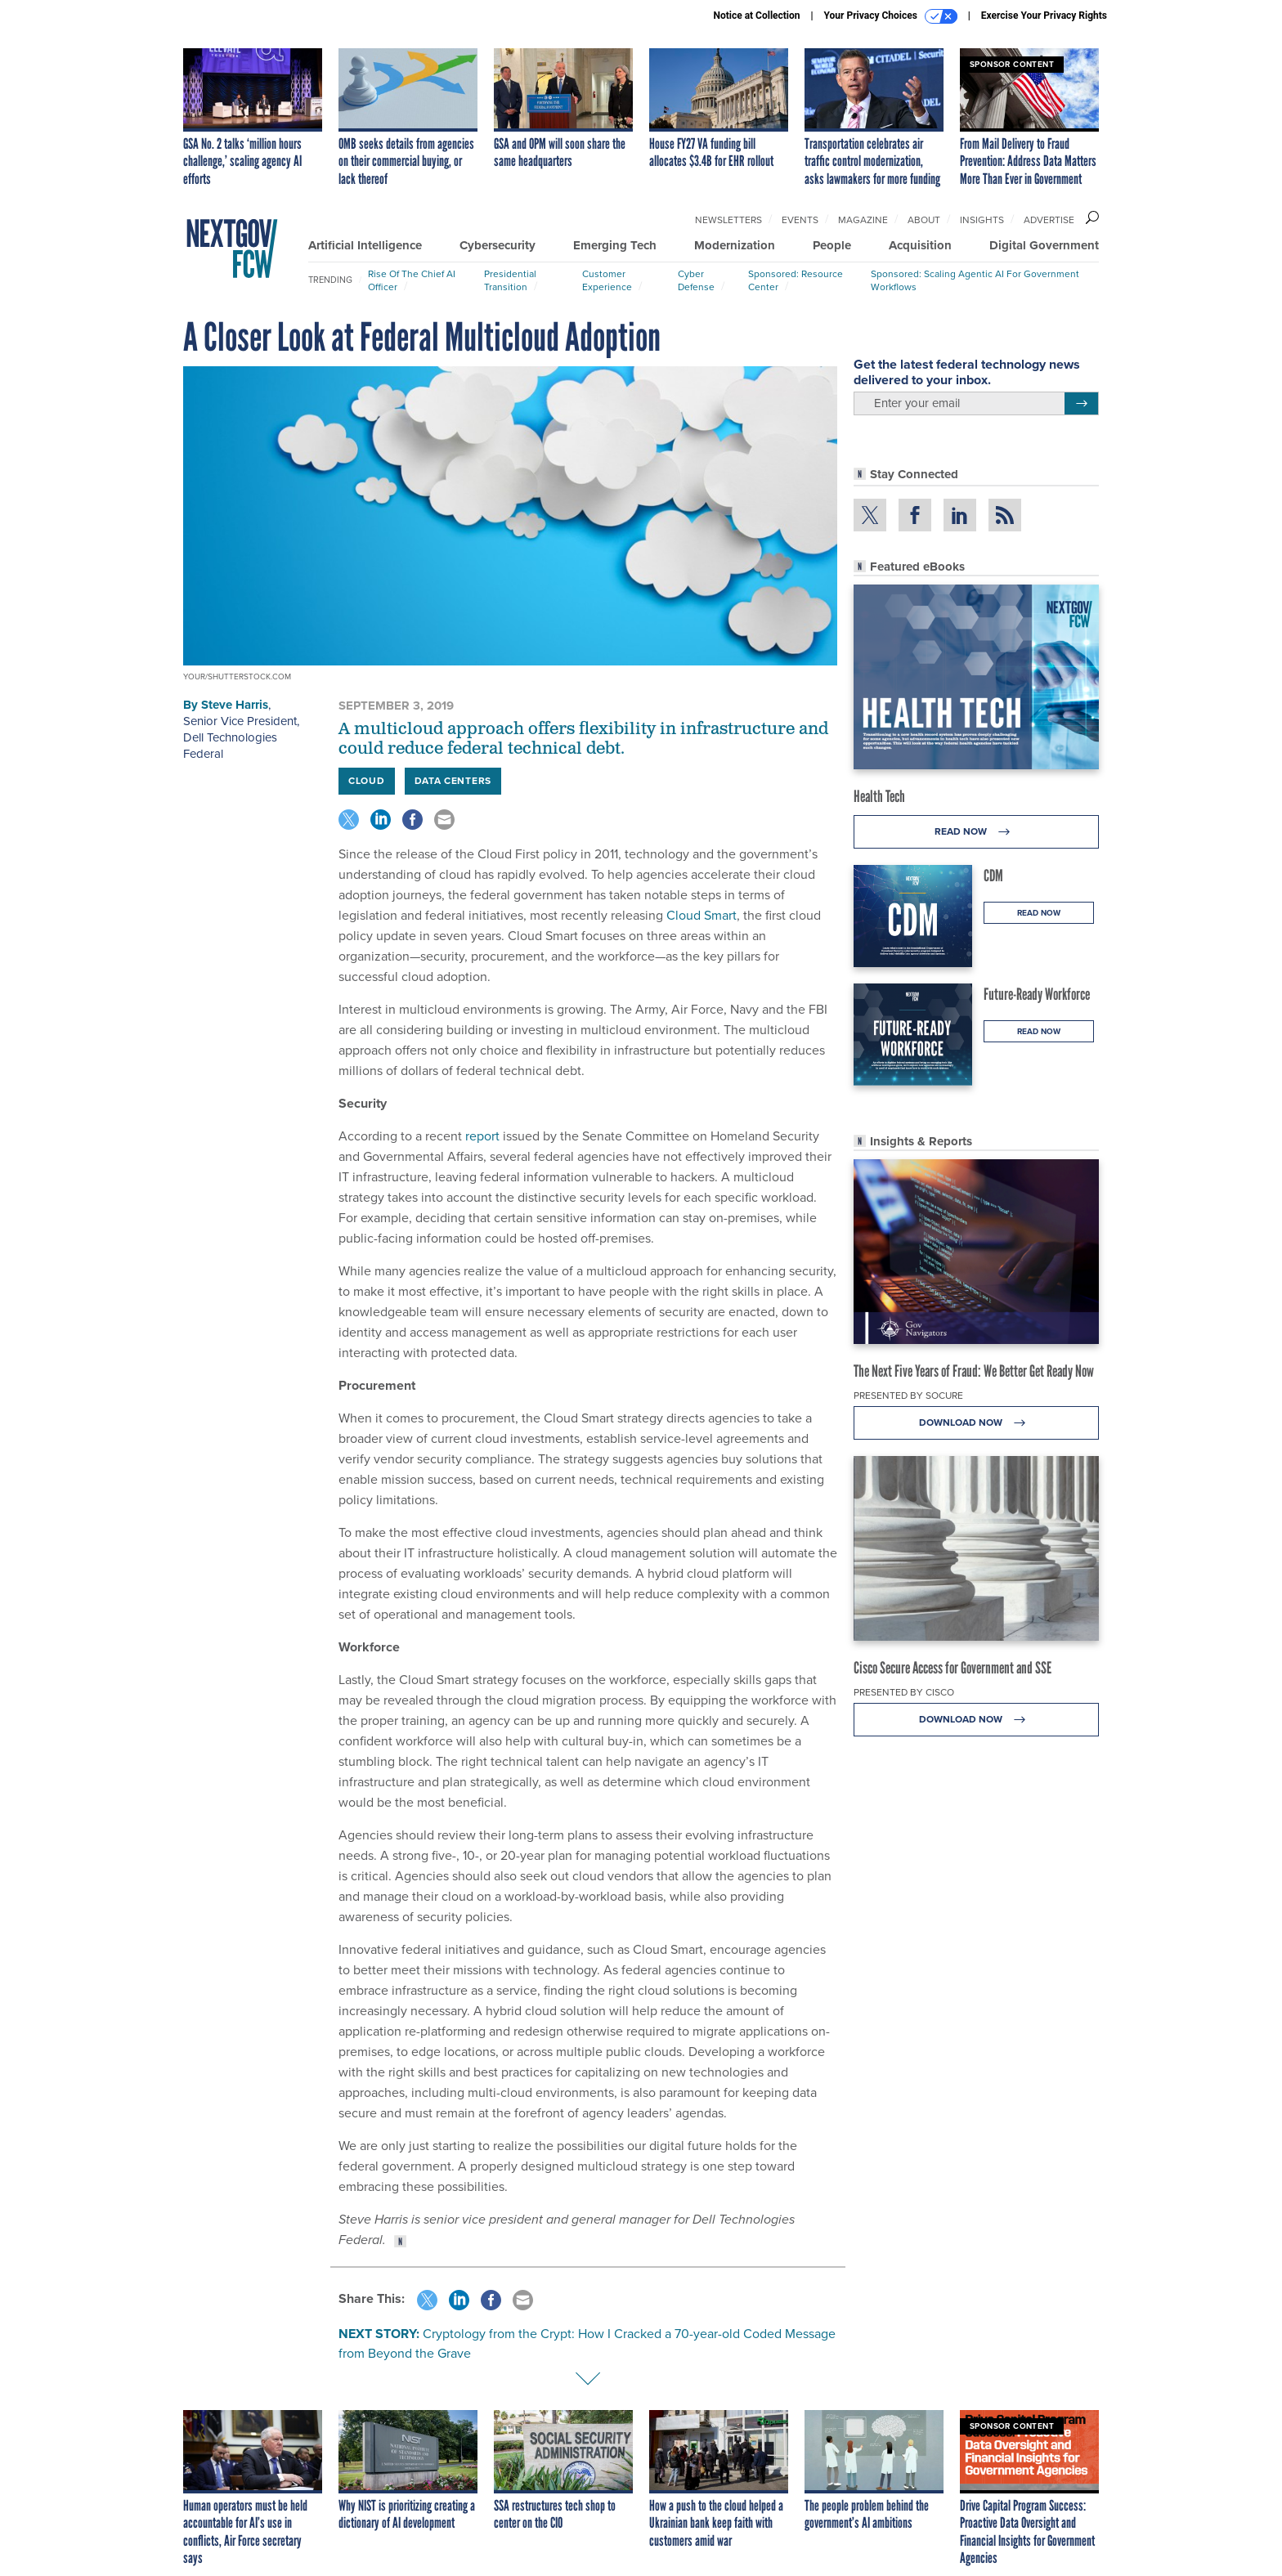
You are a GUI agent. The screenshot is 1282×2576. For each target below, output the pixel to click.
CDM (993, 875)
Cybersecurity (497, 245)
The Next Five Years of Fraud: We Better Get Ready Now (974, 1371)
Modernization (734, 245)
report (481, 1136)
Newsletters (728, 220)
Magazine (863, 220)
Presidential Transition (510, 280)
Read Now (977, 832)
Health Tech (879, 796)
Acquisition (920, 245)
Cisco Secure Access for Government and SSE (952, 1668)
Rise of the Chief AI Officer (411, 280)
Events (800, 220)
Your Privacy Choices (890, 16)
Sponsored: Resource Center (795, 280)
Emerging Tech (615, 245)
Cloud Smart (701, 915)
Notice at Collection (756, 15)
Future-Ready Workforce (1037, 994)
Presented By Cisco (904, 1692)
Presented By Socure (908, 1395)
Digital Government (1044, 245)
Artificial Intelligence (365, 245)
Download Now (976, 1423)
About (924, 220)
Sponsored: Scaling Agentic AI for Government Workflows (975, 280)
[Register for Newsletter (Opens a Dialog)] (1081, 403)
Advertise (1049, 220)
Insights (982, 220)
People (832, 245)
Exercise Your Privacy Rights (1044, 15)
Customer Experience (607, 280)
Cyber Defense (696, 280)
